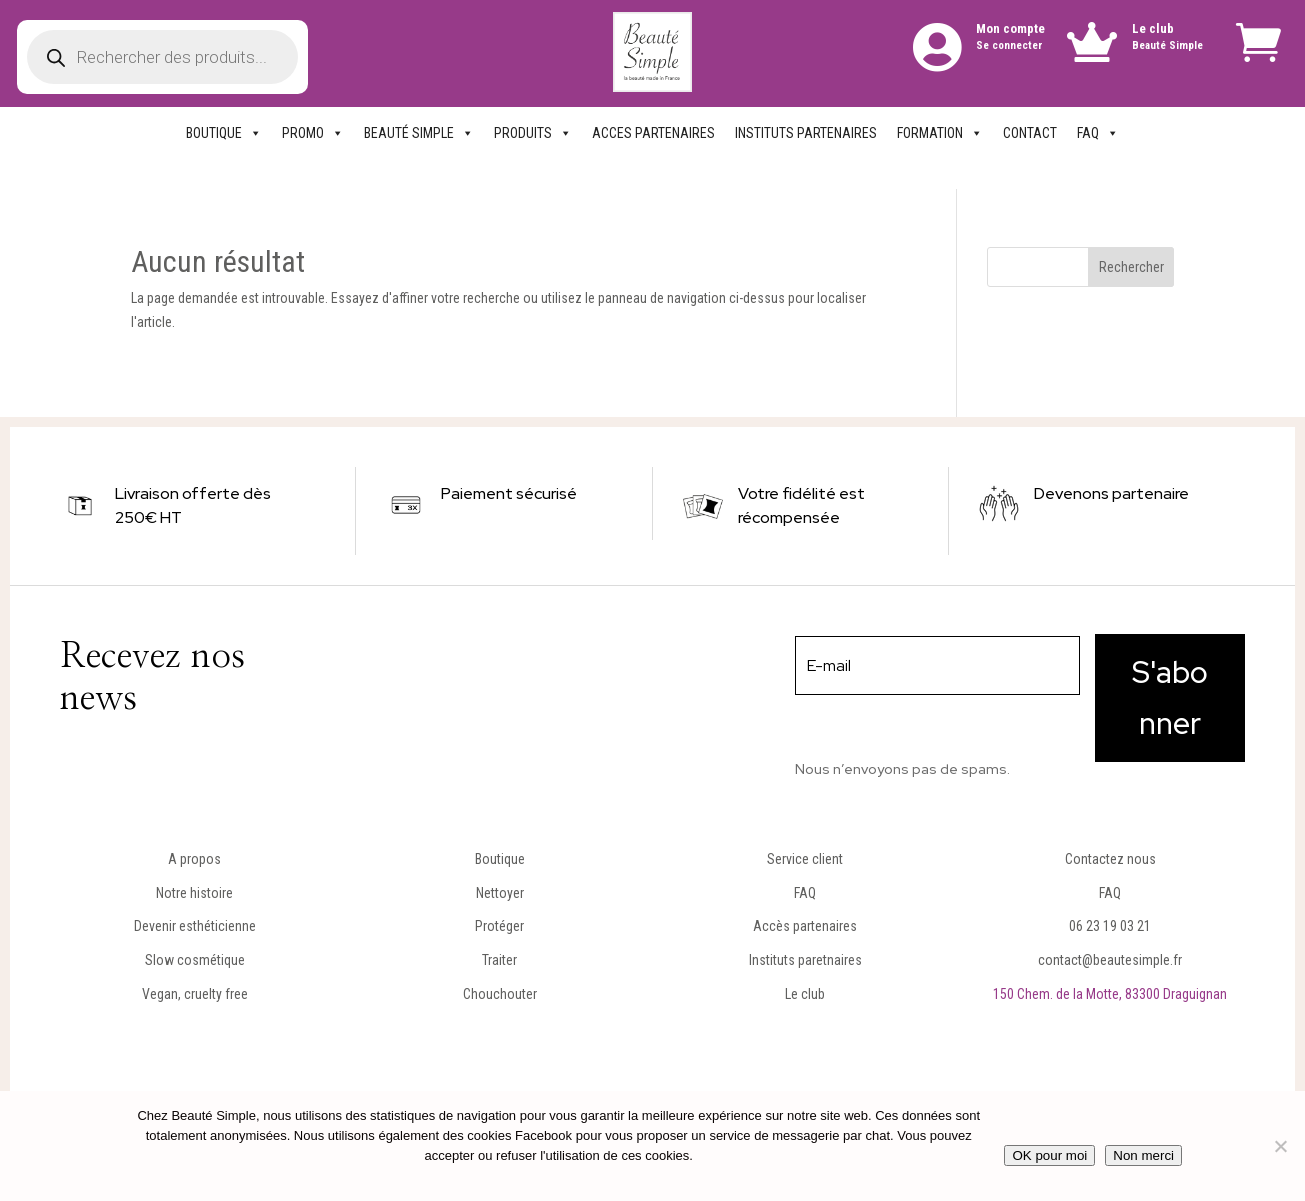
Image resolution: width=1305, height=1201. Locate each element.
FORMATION (940, 133)
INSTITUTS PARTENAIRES (806, 133)
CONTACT (1030, 133)
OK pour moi (1049, 1155)
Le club (1153, 28)
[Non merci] (1280, 1146)
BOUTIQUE (224, 133)
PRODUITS (533, 133)
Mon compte (1010, 28)
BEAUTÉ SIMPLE (419, 133)
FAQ (1098, 133)
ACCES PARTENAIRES (653, 133)
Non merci (1143, 1155)
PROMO (313, 133)
